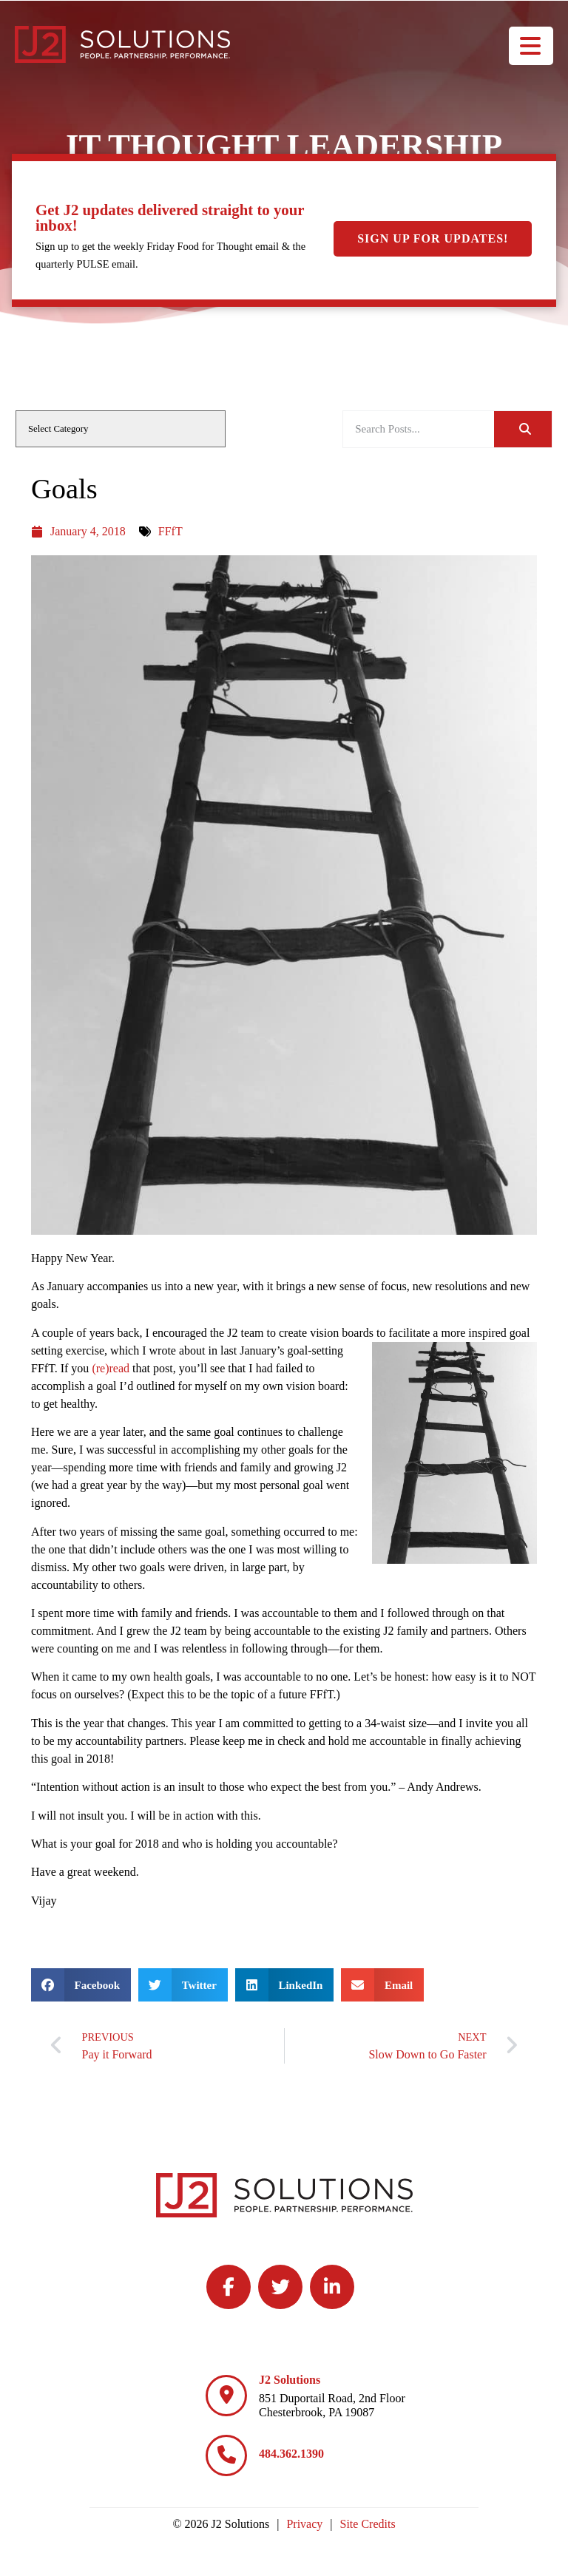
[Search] (523, 429)
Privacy (304, 2524)
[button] (81, 1985)
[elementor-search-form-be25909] (419, 429)
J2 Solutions (289, 2379)
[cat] (121, 428)
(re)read (110, 1368)
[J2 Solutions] (226, 2395)
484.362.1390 (291, 2453)
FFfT (170, 531)
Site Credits (368, 2524)
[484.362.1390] (226, 2455)
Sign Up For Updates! (432, 238)
